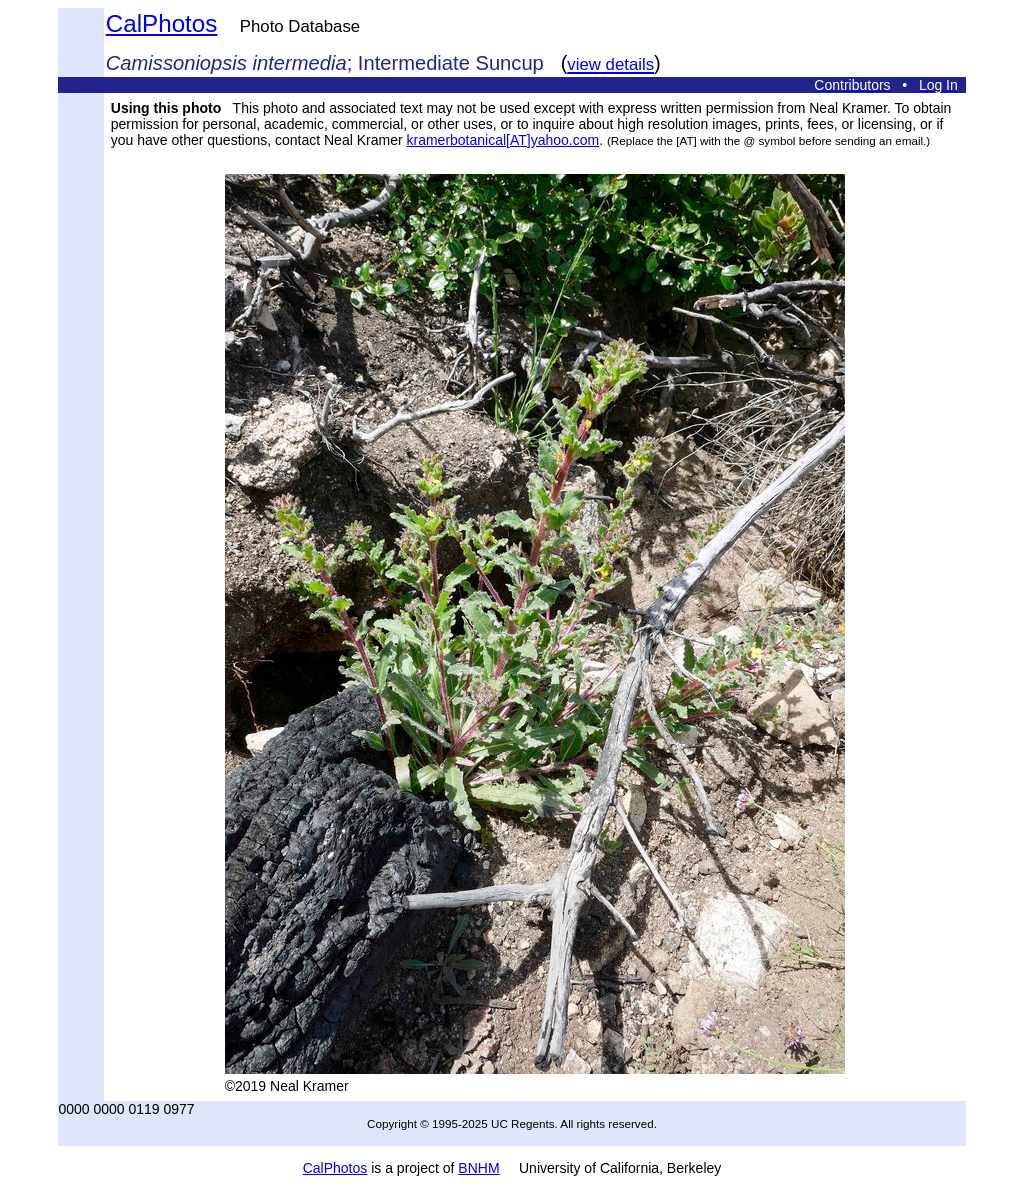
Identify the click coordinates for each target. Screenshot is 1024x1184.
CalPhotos (162, 23)
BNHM (478, 1168)
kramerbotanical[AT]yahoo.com (502, 140)
